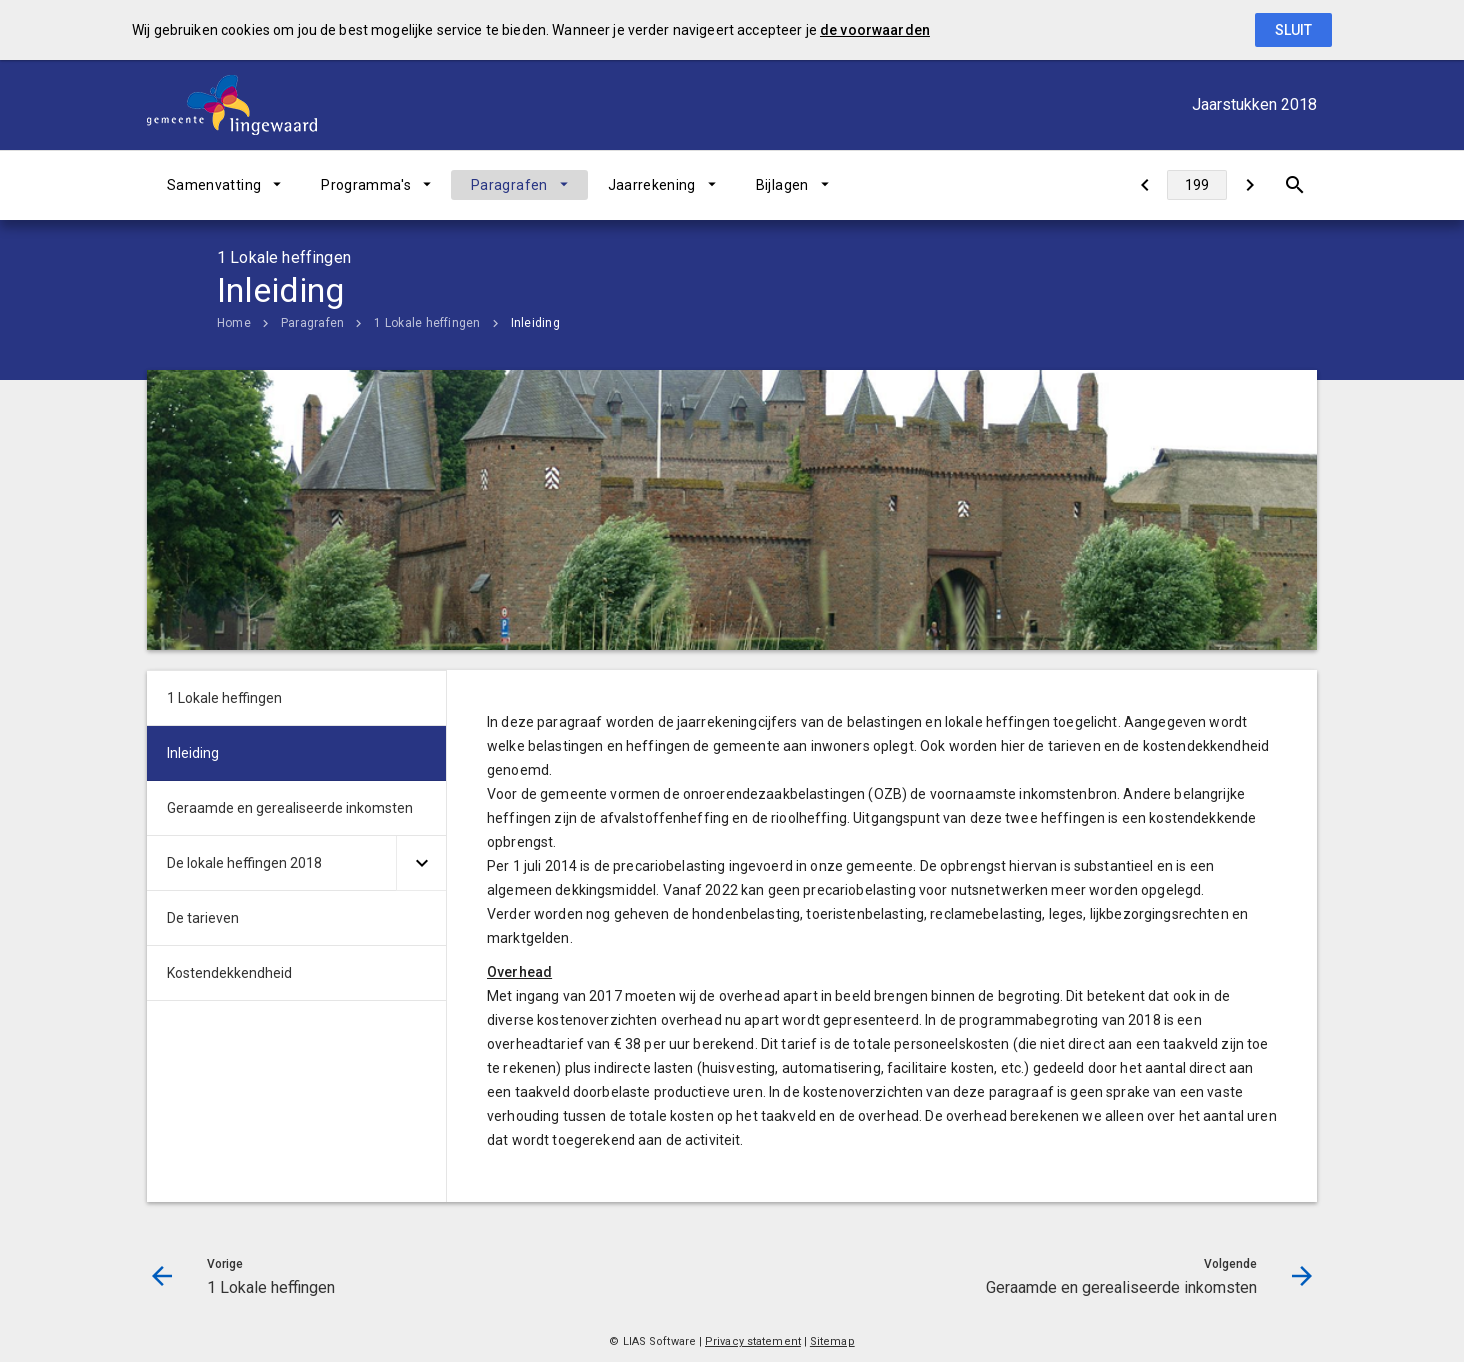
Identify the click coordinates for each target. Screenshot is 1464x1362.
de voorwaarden (875, 30)
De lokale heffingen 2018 (244, 863)
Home (234, 323)
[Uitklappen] (421, 863)
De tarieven (203, 918)
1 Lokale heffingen (427, 323)
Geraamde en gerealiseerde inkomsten (290, 808)
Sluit (1293, 30)
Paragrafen (509, 185)
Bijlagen (782, 185)
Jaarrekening (652, 185)
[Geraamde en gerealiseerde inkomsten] (1249, 185)
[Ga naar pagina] (1197, 185)
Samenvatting (214, 185)
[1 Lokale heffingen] (1144, 185)
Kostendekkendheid (229, 973)
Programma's (366, 185)
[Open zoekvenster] (1294, 185)
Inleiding (535, 323)
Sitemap (832, 1341)
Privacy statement (753, 1341)
